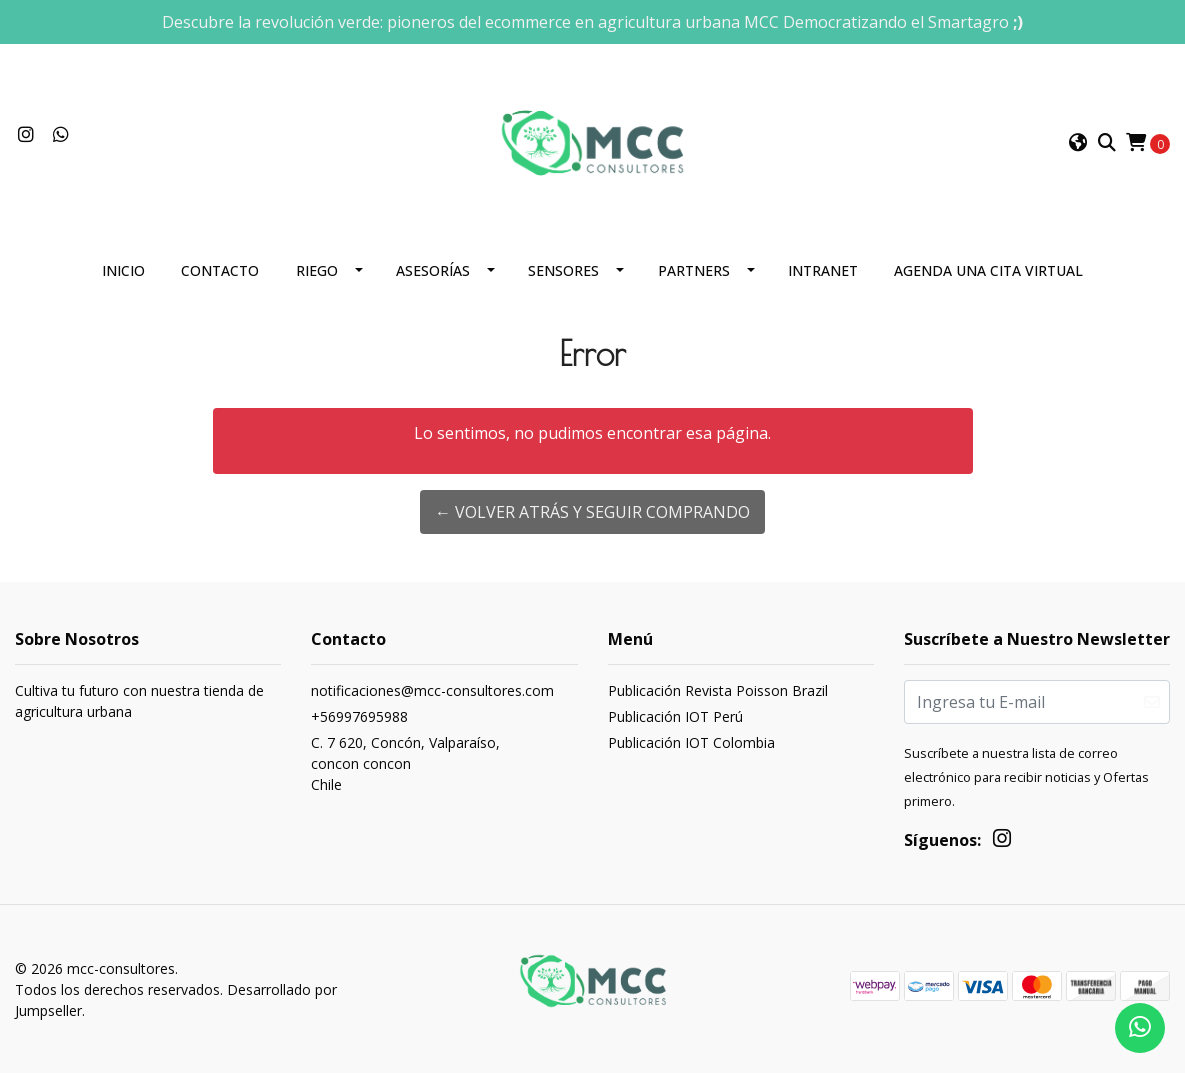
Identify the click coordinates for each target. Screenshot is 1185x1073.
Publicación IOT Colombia (691, 742)
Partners (694, 270)
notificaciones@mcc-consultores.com (432, 690)
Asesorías (433, 270)
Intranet (823, 270)
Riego (317, 270)
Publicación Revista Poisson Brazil (718, 690)
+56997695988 (359, 716)
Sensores (563, 270)
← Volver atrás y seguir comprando (592, 512)
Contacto (220, 270)
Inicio (123, 270)
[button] (1078, 143)
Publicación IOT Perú (675, 716)
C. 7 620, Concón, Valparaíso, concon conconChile (405, 763)
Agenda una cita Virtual (988, 270)
